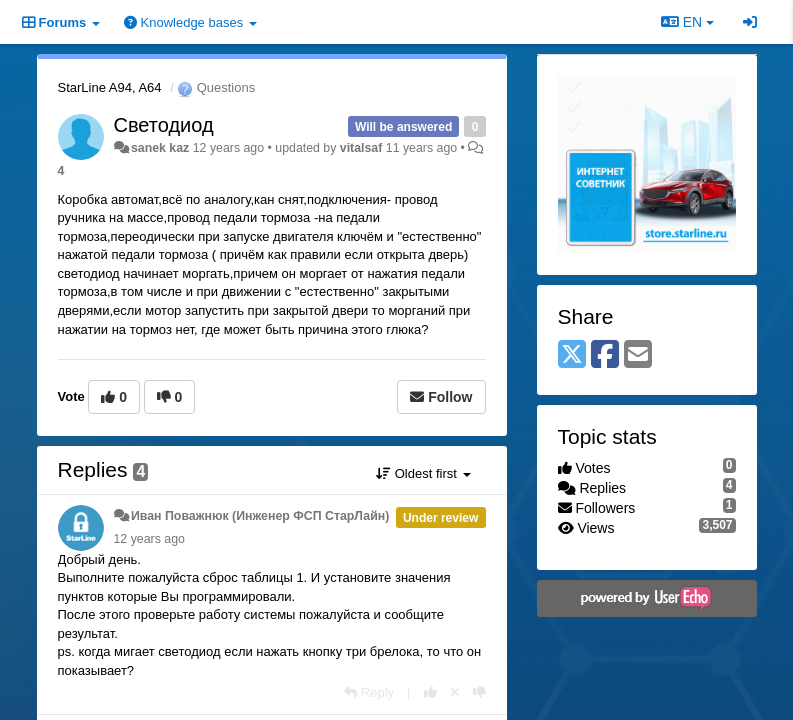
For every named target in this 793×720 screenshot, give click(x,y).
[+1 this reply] (430, 692)
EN (687, 22)
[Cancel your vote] (455, 692)
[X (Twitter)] (572, 355)
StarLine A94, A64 (110, 87)
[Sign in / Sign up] (750, 22)
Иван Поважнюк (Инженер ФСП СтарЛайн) (260, 516)
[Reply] (369, 692)
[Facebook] (605, 355)
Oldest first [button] (423, 473)
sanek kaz (160, 148)
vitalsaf (361, 148)
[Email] (638, 355)
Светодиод (164, 125)
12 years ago (149, 539)
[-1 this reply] (479, 692)
